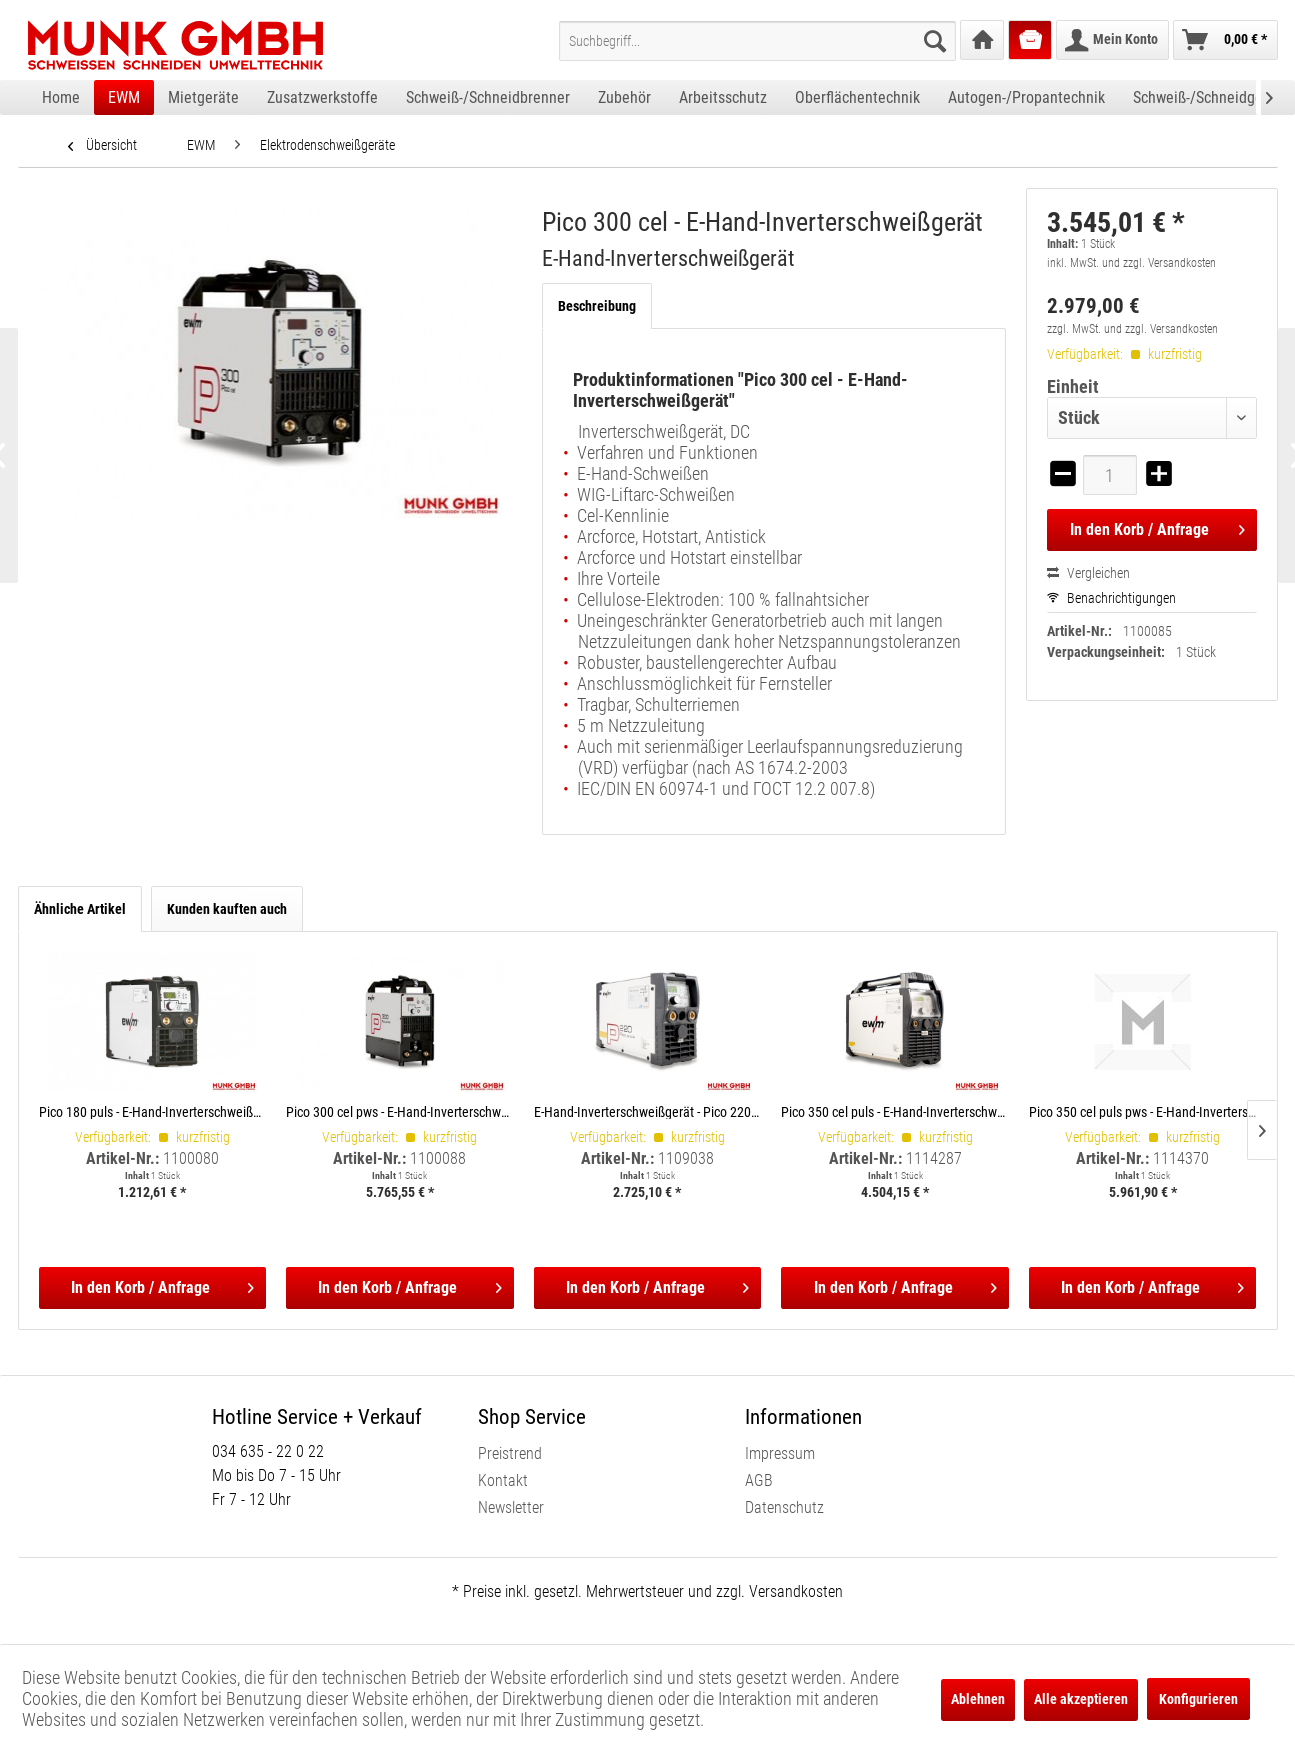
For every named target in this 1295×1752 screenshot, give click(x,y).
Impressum (780, 1453)
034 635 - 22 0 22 (268, 1451)
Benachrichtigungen (1111, 598)
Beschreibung (597, 306)
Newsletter (511, 1507)
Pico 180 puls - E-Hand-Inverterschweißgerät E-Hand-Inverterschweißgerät (153, 1111)
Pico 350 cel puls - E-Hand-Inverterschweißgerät (895, 1111)
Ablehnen (978, 1699)
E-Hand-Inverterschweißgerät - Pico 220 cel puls (648, 1111)
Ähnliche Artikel (80, 909)
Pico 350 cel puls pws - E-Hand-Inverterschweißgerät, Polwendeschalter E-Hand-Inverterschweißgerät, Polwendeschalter (1143, 1111)
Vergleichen (1088, 573)
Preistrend (510, 1453)
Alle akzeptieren (1081, 1699)
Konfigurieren (1198, 1699)
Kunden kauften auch (227, 909)
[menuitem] (757, 41)
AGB (759, 1480)
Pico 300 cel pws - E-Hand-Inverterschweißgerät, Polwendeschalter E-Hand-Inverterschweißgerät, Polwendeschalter (400, 1111)
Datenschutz (784, 1507)
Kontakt (503, 1480)
